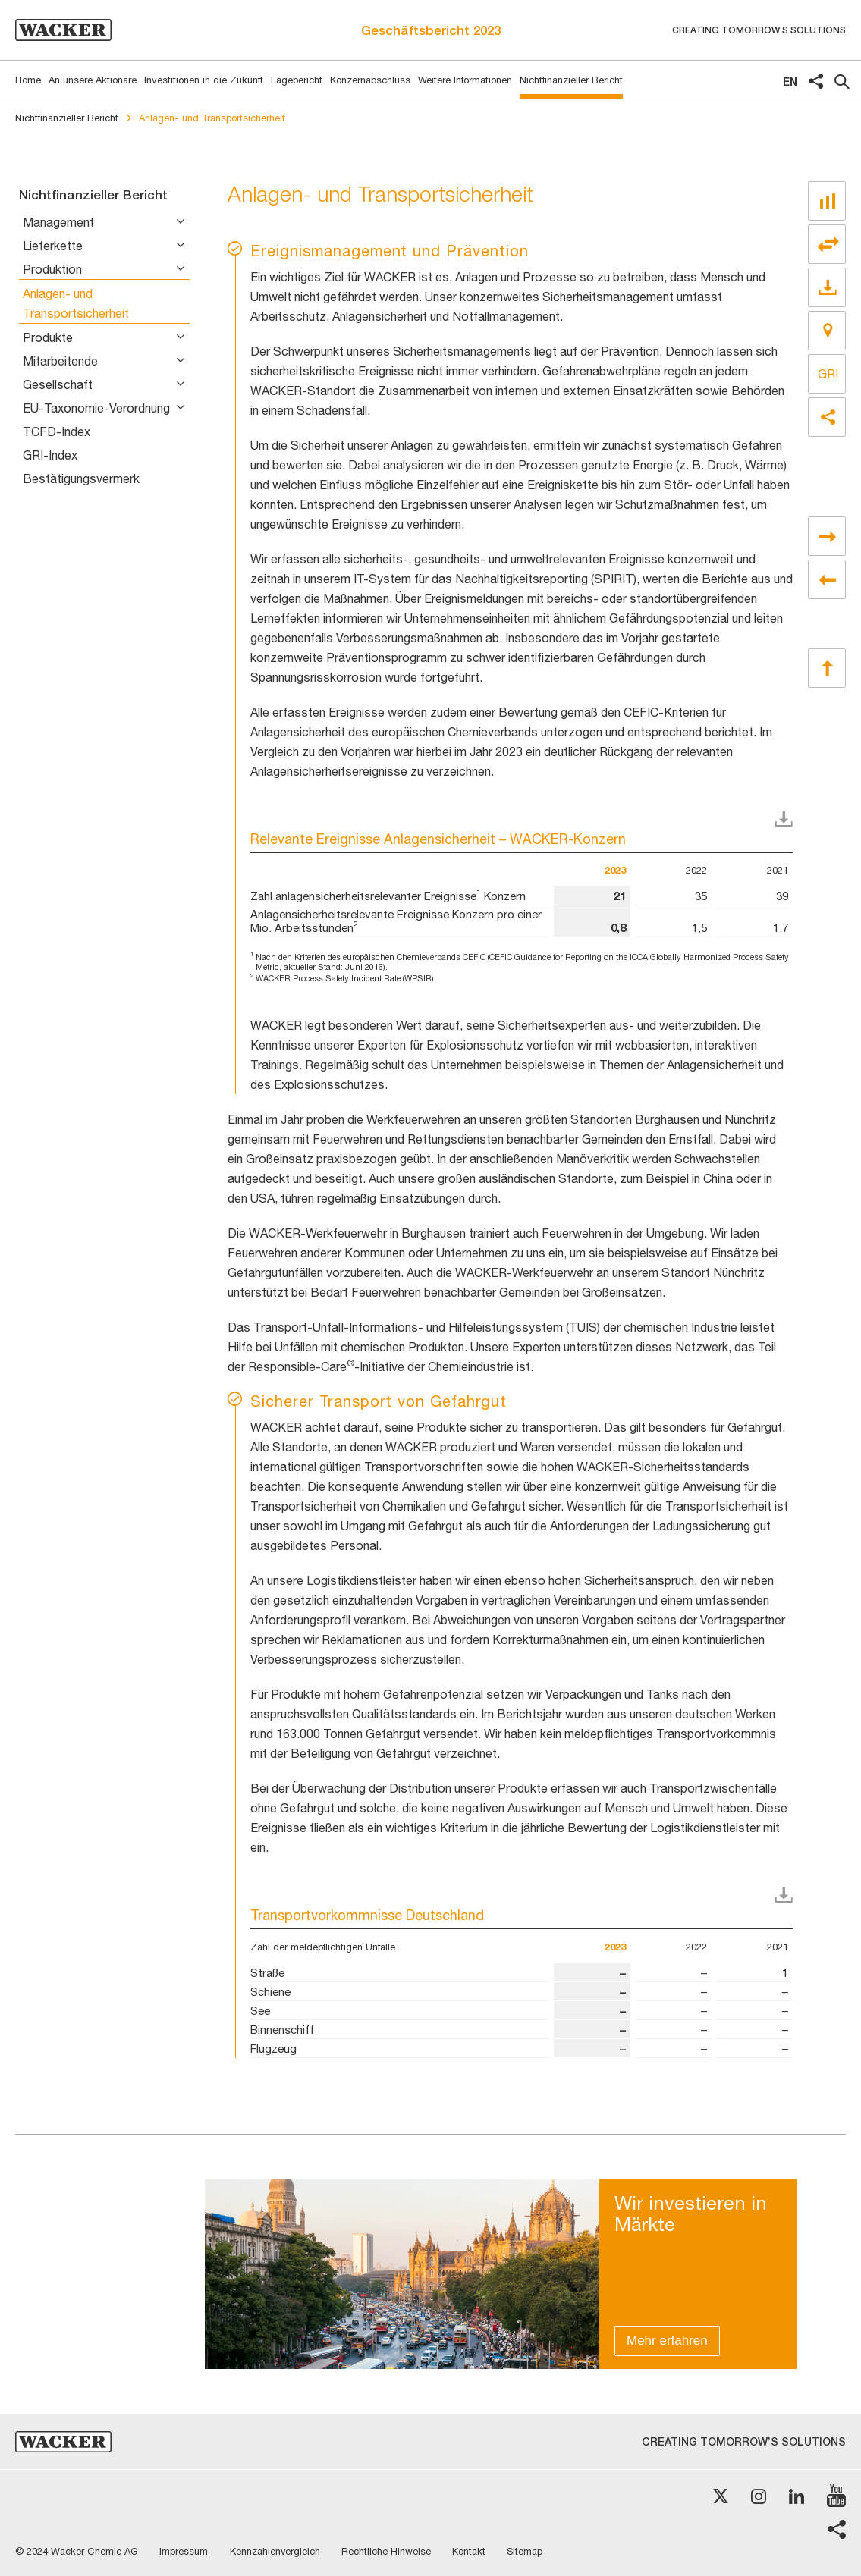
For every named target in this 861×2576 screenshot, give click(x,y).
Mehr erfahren (667, 2340)
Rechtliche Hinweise (390, 2551)
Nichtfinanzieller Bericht (66, 118)
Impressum (185, 2551)
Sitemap (532, 2551)
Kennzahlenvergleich (277, 2551)
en (790, 81)
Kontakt (475, 2551)
